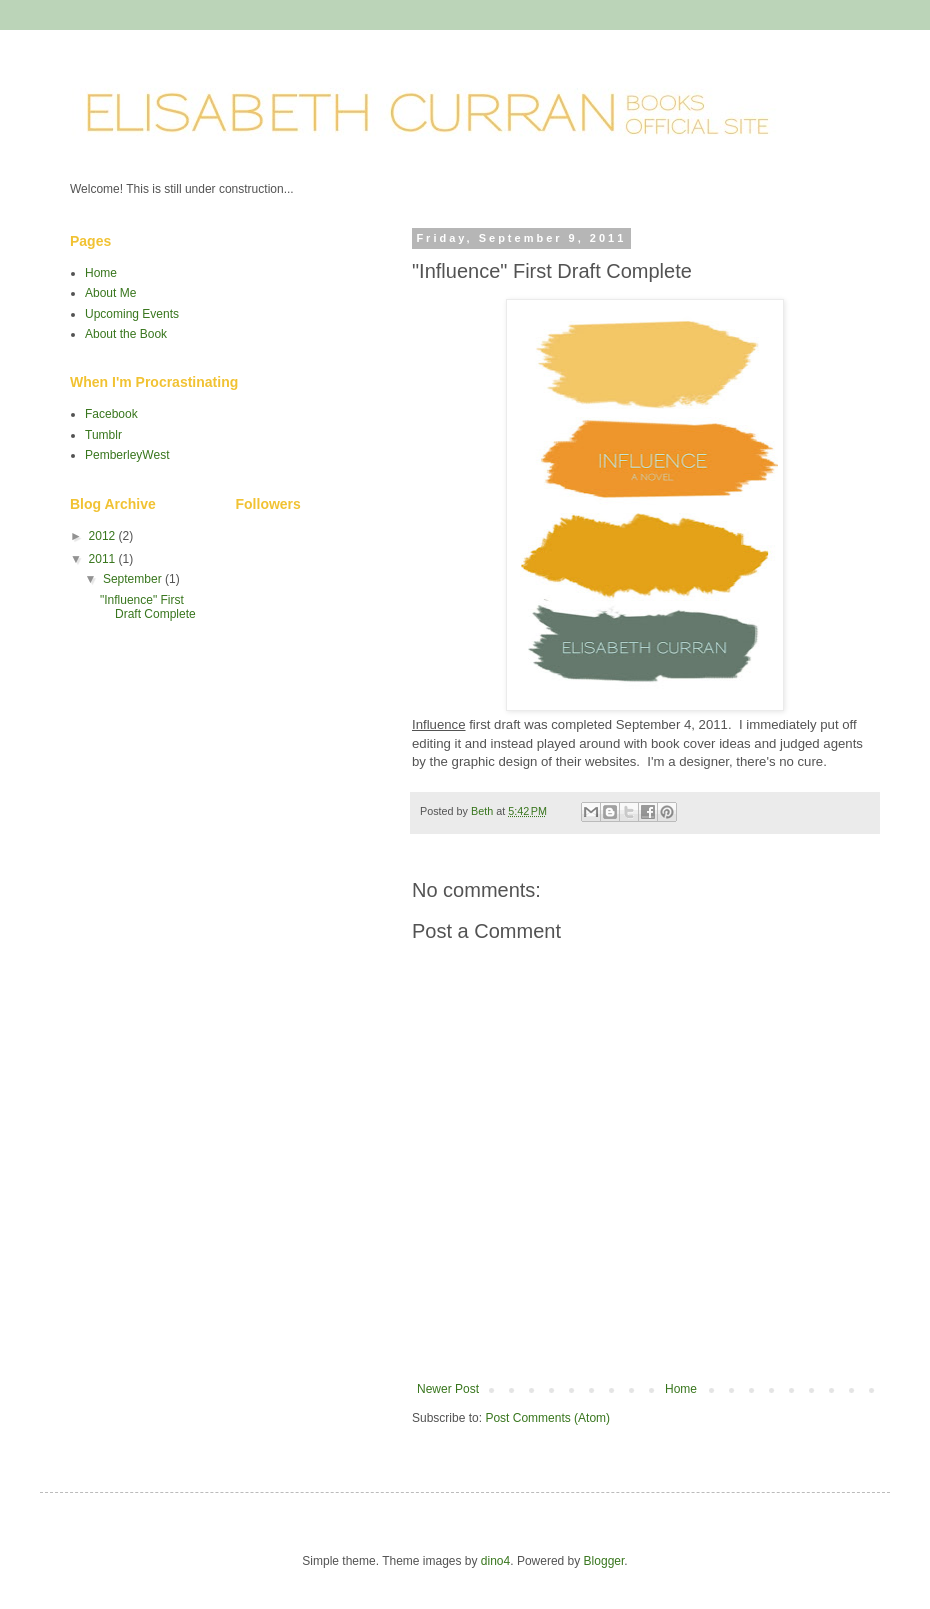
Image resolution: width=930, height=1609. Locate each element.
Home (681, 1389)
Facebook (111, 414)
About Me (110, 293)
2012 (104, 536)
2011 (104, 559)
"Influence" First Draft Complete (148, 607)
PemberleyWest (127, 455)
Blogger (604, 1561)
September (134, 579)
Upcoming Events (132, 314)
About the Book (126, 334)
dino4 (495, 1561)
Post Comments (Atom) (547, 1418)
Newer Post (448, 1389)
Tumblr (103, 435)
